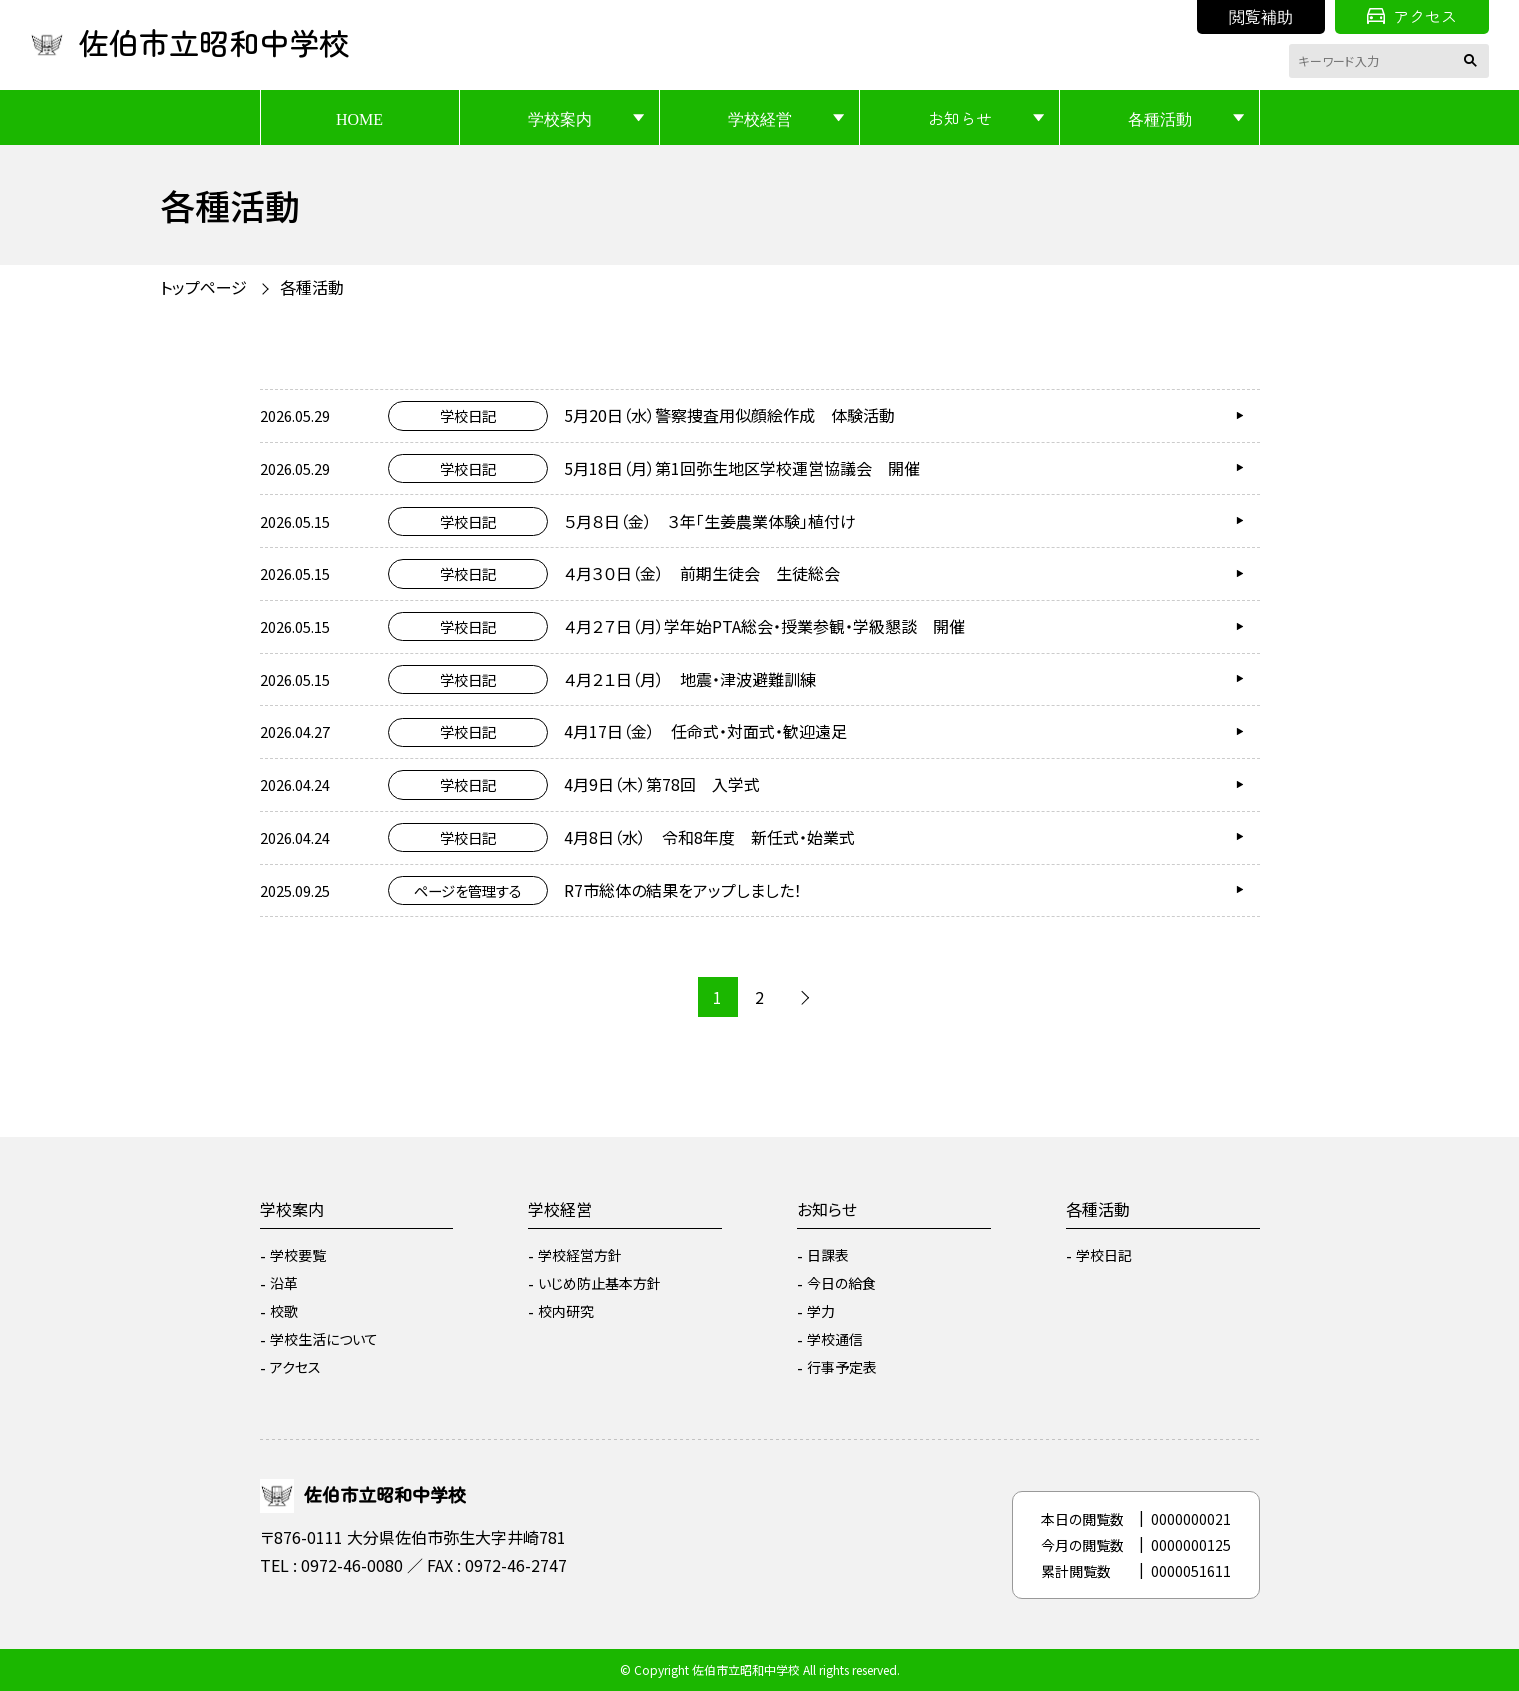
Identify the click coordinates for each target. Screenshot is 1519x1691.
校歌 (284, 1311)
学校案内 (560, 118)
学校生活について (324, 1339)
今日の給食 (841, 1283)
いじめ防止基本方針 (599, 1283)
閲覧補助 (1261, 16)
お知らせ (960, 118)
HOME (359, 118)
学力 (821, 1311)
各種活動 (1160, 118)
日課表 (828, 1255)
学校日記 (1104, 1255)
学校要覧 (298, 1255)
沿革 (284, 1283)
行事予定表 (842, 1367)
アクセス (1412, 16)
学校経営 (760, 118)
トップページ (203, 287)
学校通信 (835, 1339)
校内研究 (566, 1311)
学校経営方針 (580, 1255)
